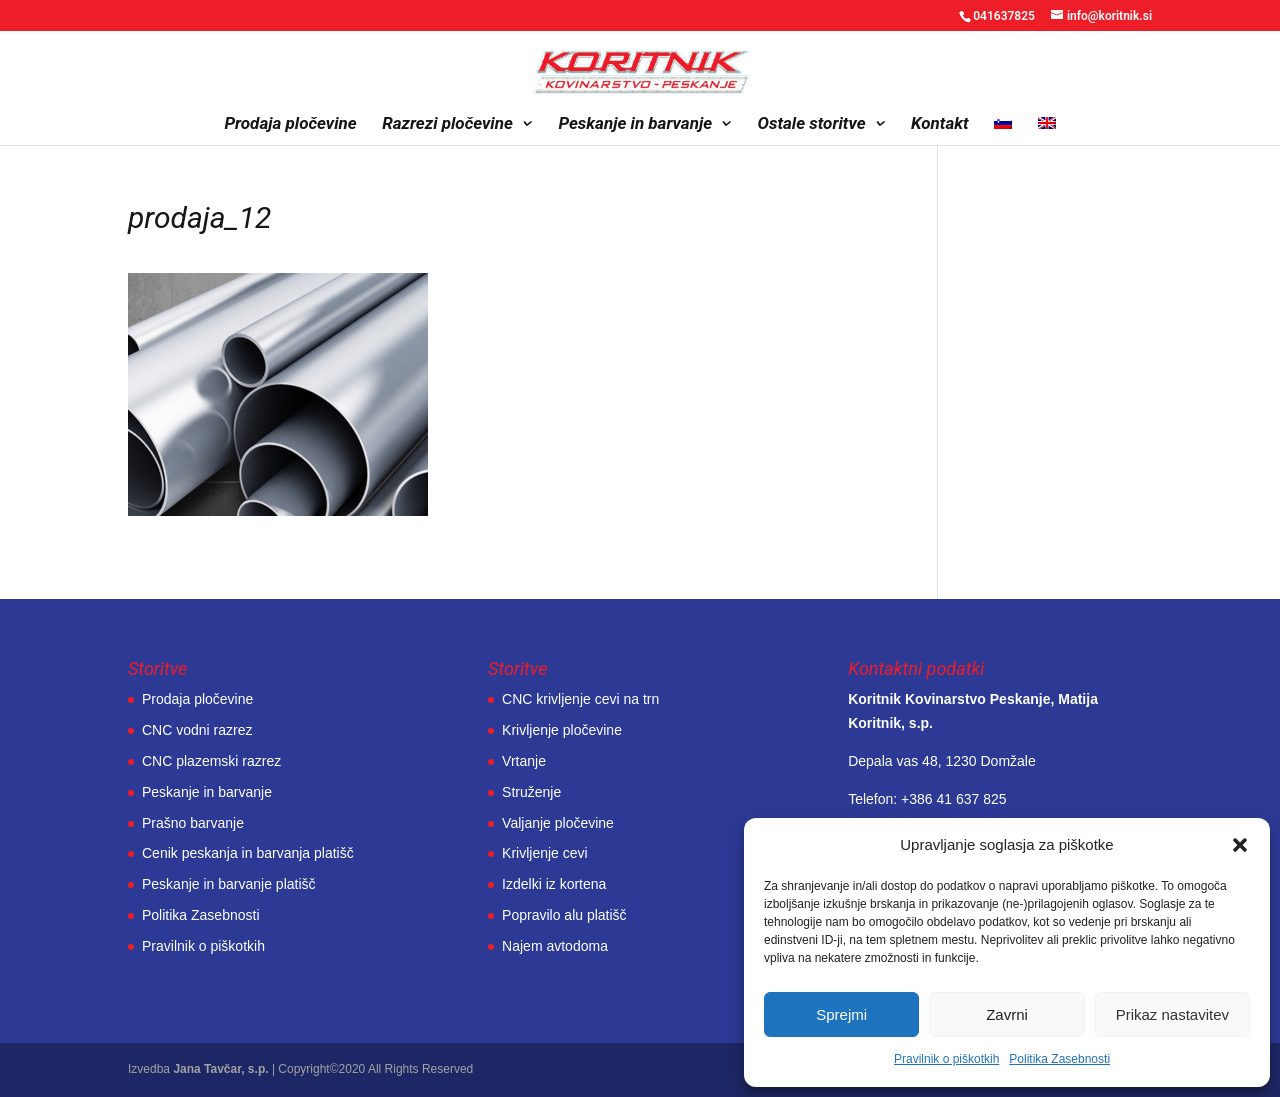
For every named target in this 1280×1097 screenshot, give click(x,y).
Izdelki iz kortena (554, 884)
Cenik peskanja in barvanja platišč (248, 853)
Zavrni (1007, 1014)
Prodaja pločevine (290, 124)
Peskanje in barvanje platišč (229, 884)
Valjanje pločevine (558, 823)
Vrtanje (524, 761)
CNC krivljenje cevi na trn (580, 699)
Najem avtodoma (555, 946)
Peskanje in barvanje (635, 124)
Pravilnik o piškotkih (946, 1059)
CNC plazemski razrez (211, 761)
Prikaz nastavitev (1172, 1014)
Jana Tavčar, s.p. (220, 1069)
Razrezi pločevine (447, 124)
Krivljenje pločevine (562, 730)
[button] (1240, 845)
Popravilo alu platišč (564, 915)
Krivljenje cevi (545, 853)
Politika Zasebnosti (1059, 1059)
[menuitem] (1003, 130)
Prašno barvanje (193, 823)
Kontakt (940, 124)
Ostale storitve (812, 124)
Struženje (531, 792)
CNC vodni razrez (197, 730)
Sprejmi (841, 1014)
